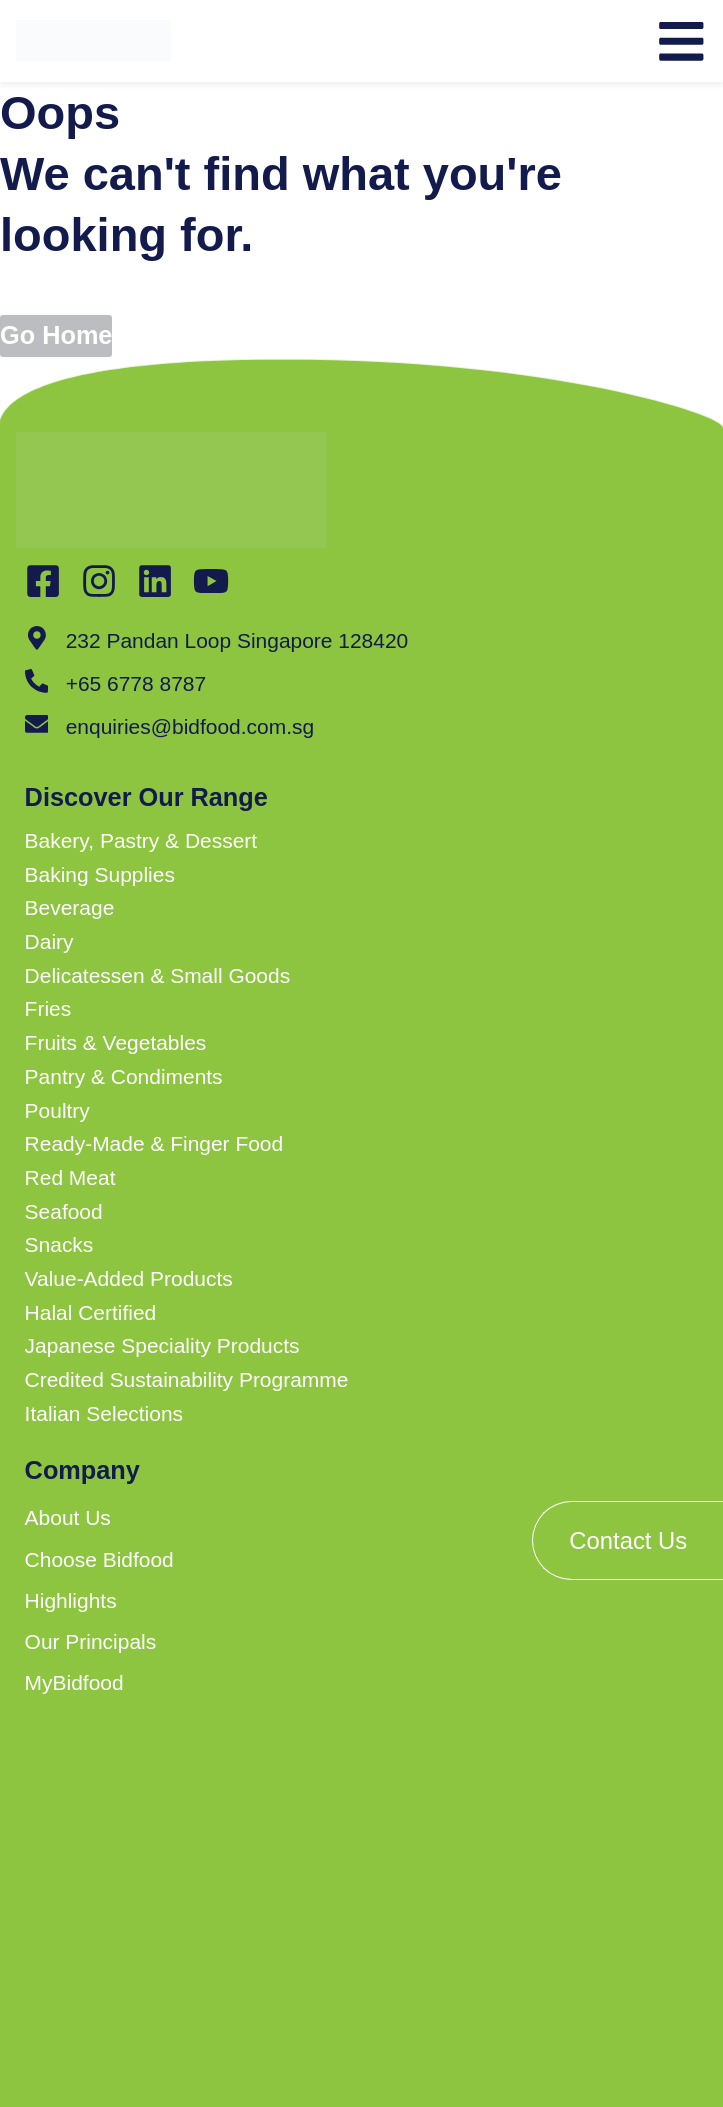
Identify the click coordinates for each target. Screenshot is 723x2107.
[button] (275, 841)
